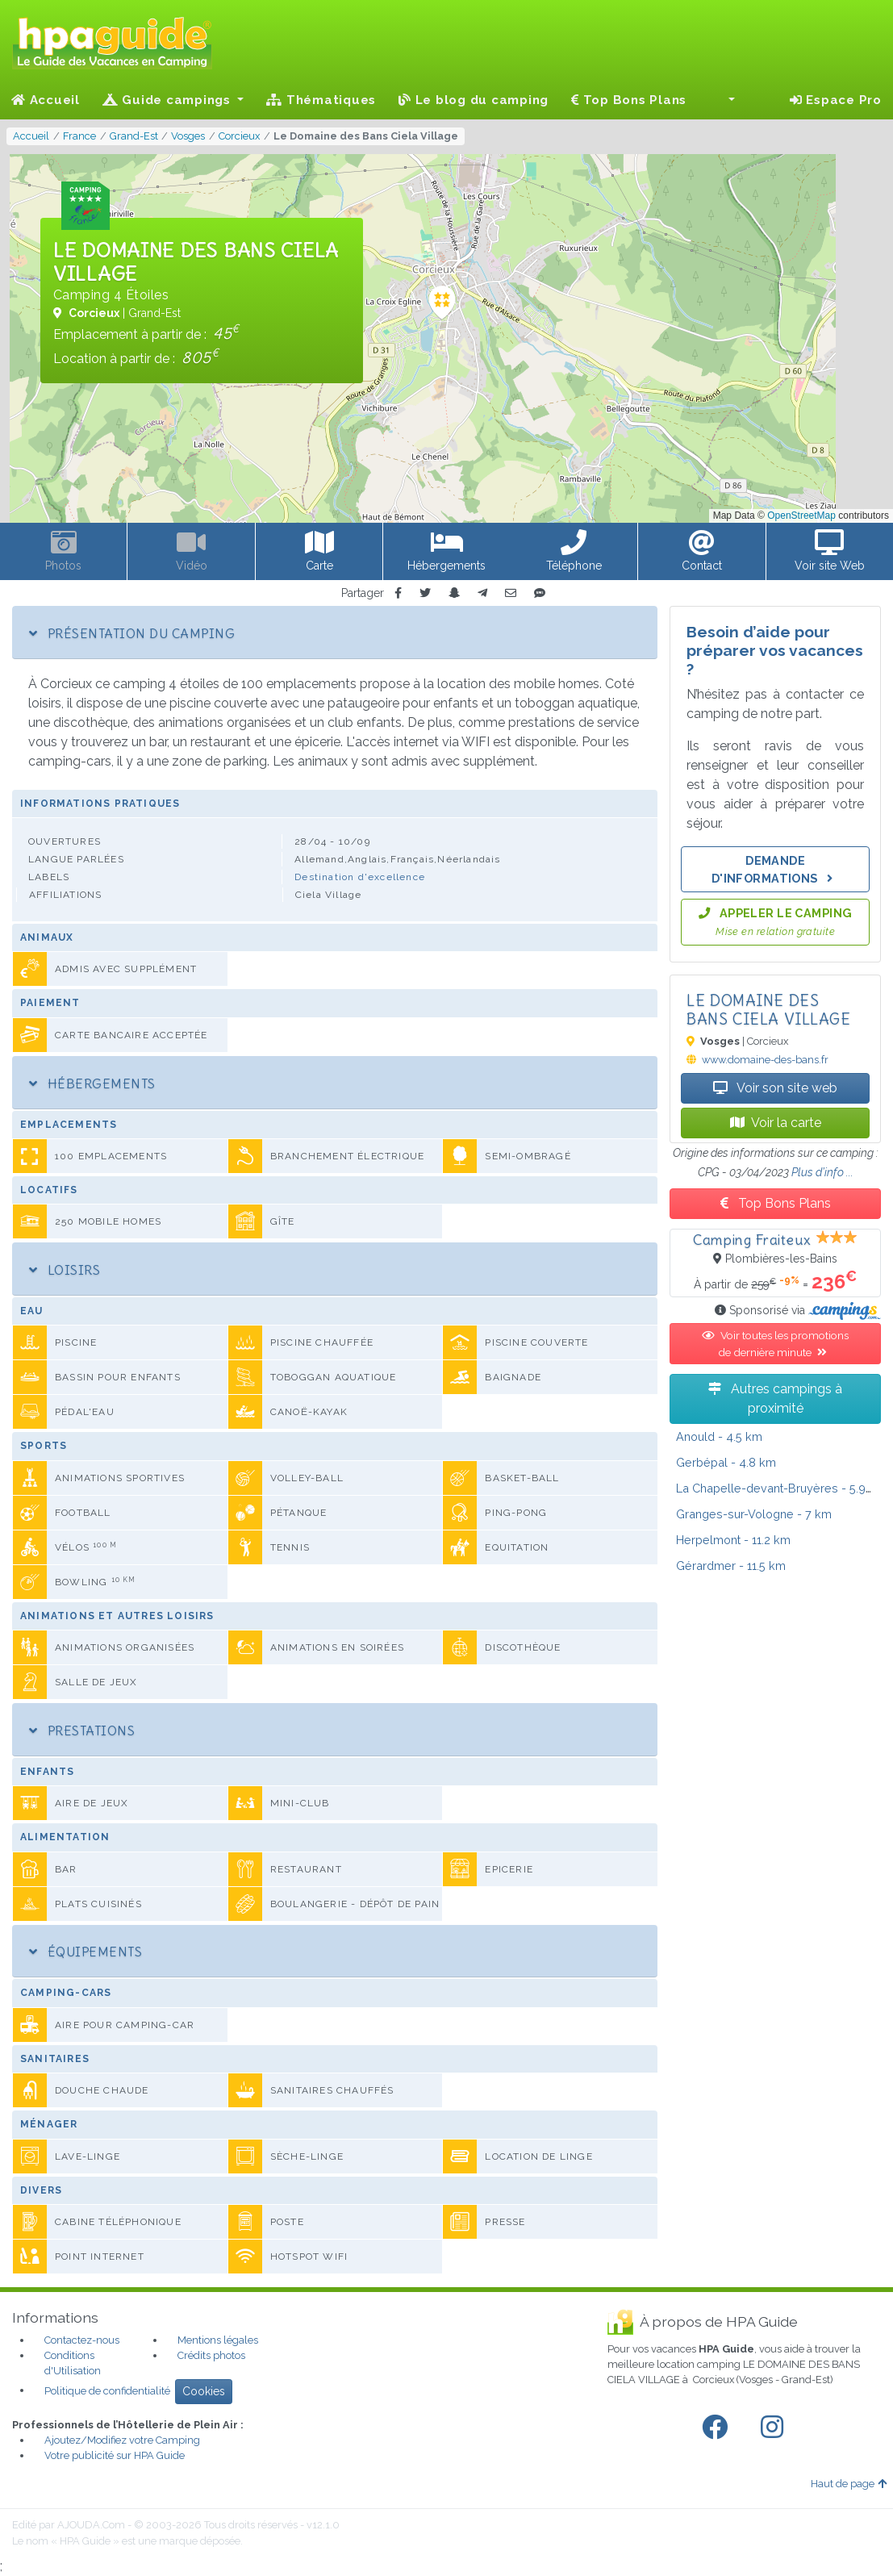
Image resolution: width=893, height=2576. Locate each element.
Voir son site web (775, 1088)
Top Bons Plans (628, 100)
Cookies (203, 2391)
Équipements (85, 1951)
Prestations (82, 1730)
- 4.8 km (726, 1462)
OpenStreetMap (801, 515)
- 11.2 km (733, 1540)
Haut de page (849, 2484)
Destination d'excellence (359, 877)
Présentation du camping (132, 633)
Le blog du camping (474, 100)
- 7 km (754, 1514)
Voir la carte (775, 1122)
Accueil (45, 100)
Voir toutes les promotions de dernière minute (775, 1343)
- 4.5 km (719, 1436)
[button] (722, 100)
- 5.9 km (781, 1488)
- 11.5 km (731, 1565)
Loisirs (64, 1270)
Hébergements (92, 1083)
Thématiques (321, 100)
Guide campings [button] (168, 100)
